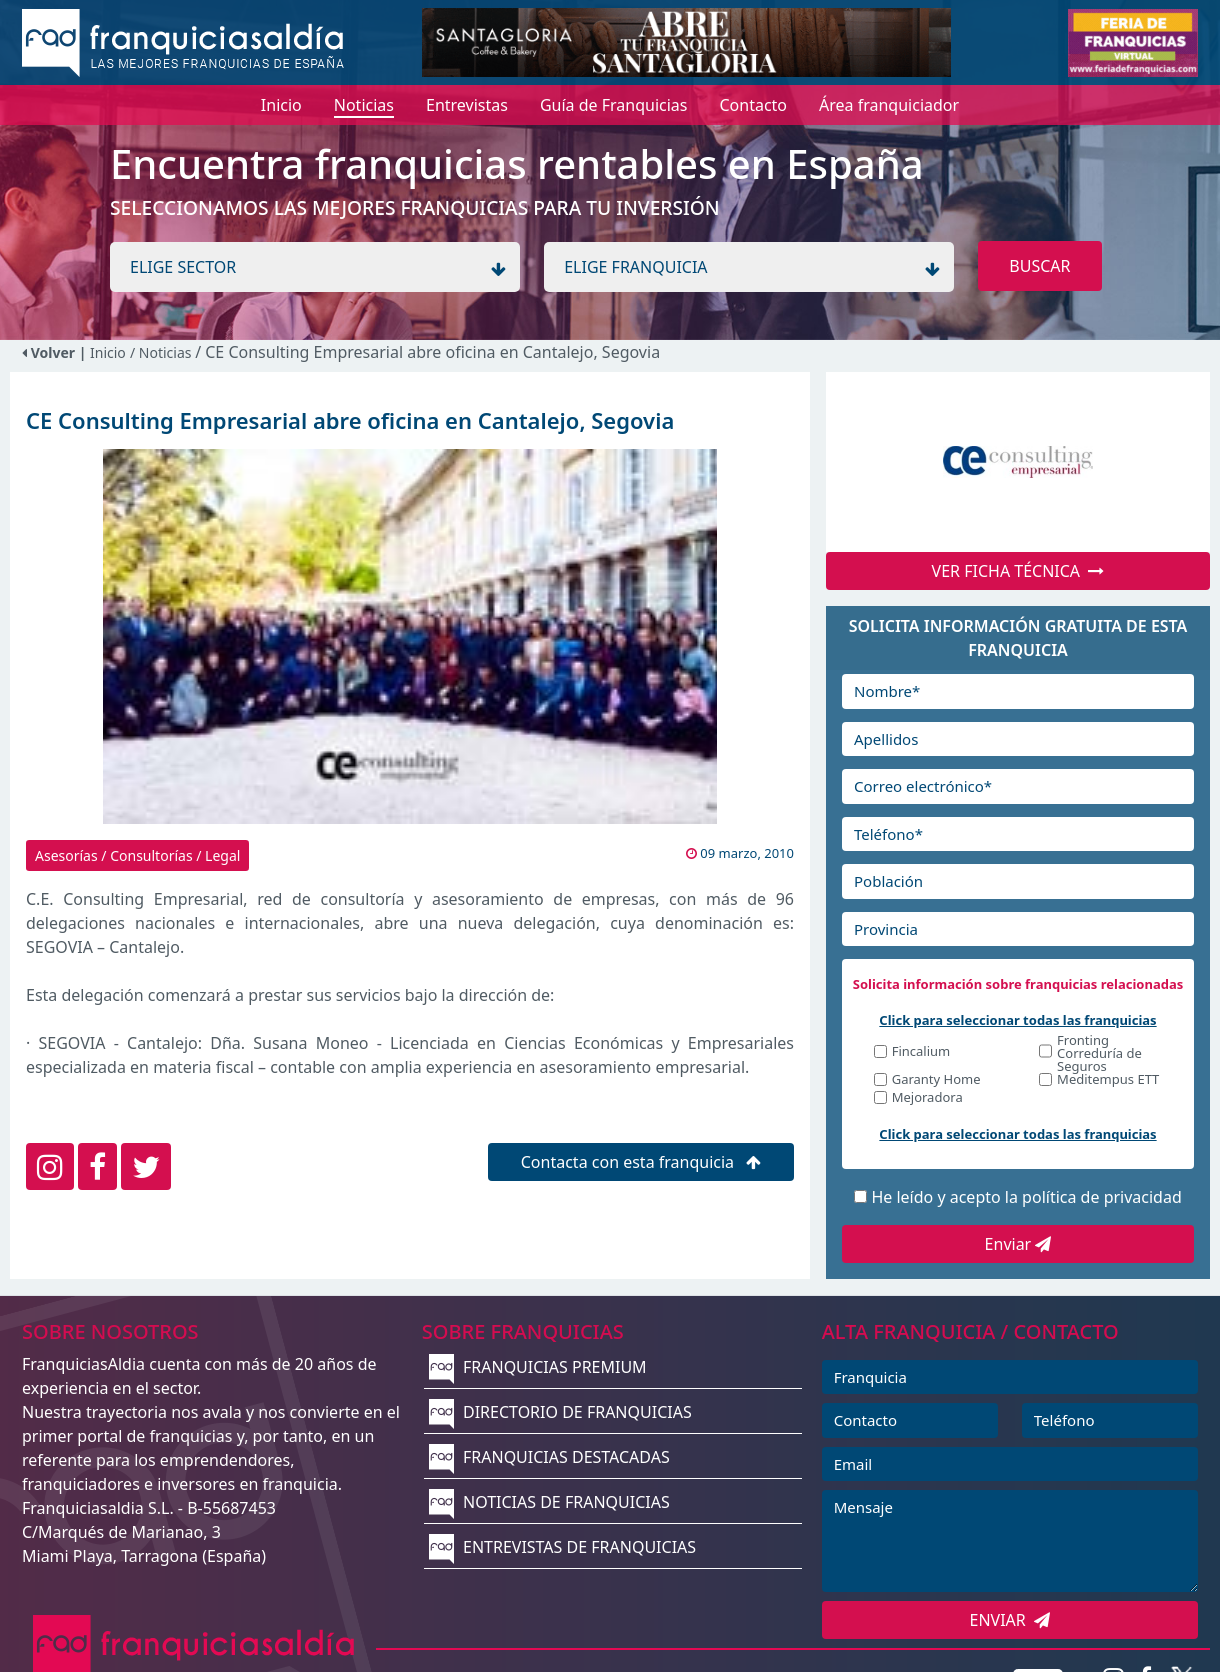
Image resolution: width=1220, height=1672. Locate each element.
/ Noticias (162, 352)
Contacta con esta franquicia (641, 1162)
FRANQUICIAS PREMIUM (538, 1367)
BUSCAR (1039, 266)
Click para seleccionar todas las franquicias (1017, 1020)
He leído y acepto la (1026, 1197)
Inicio (108, 352)
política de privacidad (1102, 1197)
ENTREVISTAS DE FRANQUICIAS (562, 1547)
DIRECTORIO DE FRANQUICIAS (560, 1412)
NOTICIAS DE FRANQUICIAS (549, 1502)
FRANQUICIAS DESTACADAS (549, 1457)
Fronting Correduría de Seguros (1099, 1053)
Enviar (1018, 1244)
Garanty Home (936, 1080)
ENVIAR (1010, 1620)
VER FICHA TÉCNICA (1018, 571)
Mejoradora (927, 1098)
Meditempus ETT (1108, 1080)
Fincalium (921, 1052)
